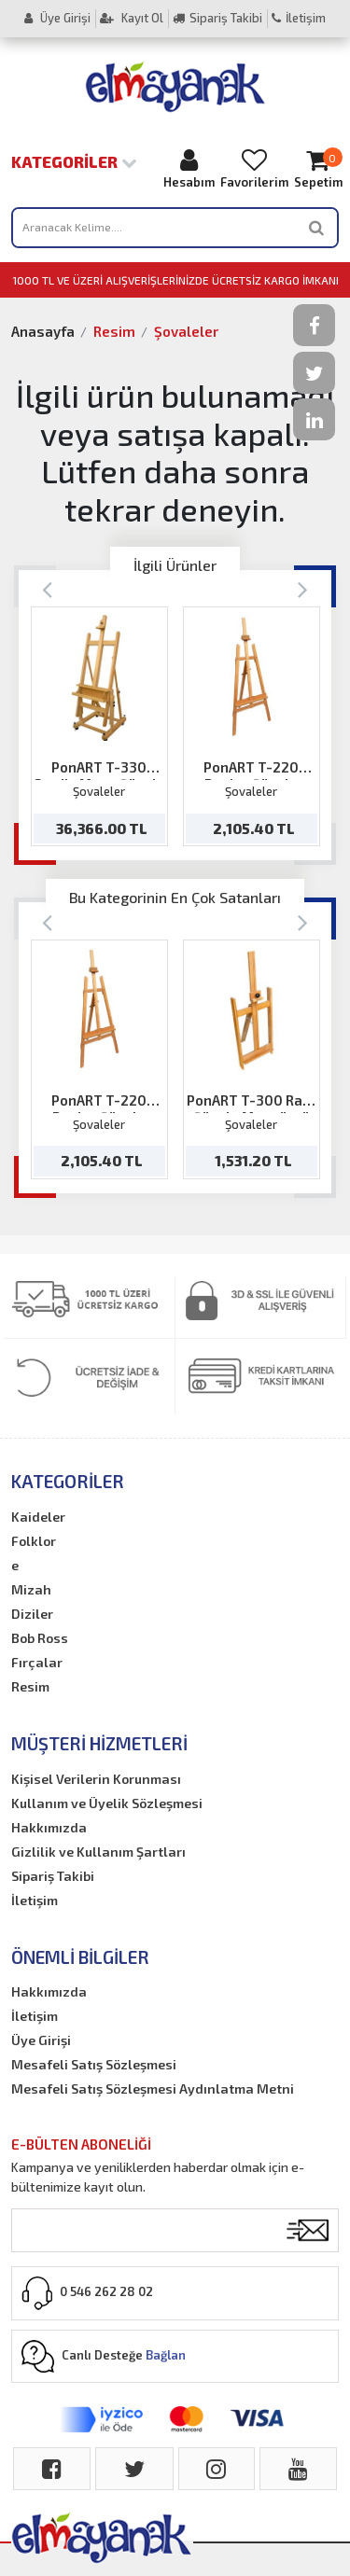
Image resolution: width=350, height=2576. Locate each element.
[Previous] (47, 588)
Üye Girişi (57, 17)
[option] (99, 726)
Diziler (32, 1614)
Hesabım (189, 168)
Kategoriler (74, 161)
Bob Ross (39, 1638)
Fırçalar (37, 1662)
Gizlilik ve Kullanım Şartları (98, 1851)
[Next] (303, 588)
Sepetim (318, 168)
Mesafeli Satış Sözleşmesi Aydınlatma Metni (152, 2088)
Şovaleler (186, 331)
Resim (114, 331)
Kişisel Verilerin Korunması (96, 1779)
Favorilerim (254, 168)
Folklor (33, 1541)
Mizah (31, 1589)
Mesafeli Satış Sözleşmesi (93, 2064)
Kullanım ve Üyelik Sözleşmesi (107, 1803)
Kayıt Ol (131, 17)
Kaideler (38, 1517)
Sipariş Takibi (217, 17)
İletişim (299, 17)
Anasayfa (43, 331)
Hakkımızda (49, 1827)
